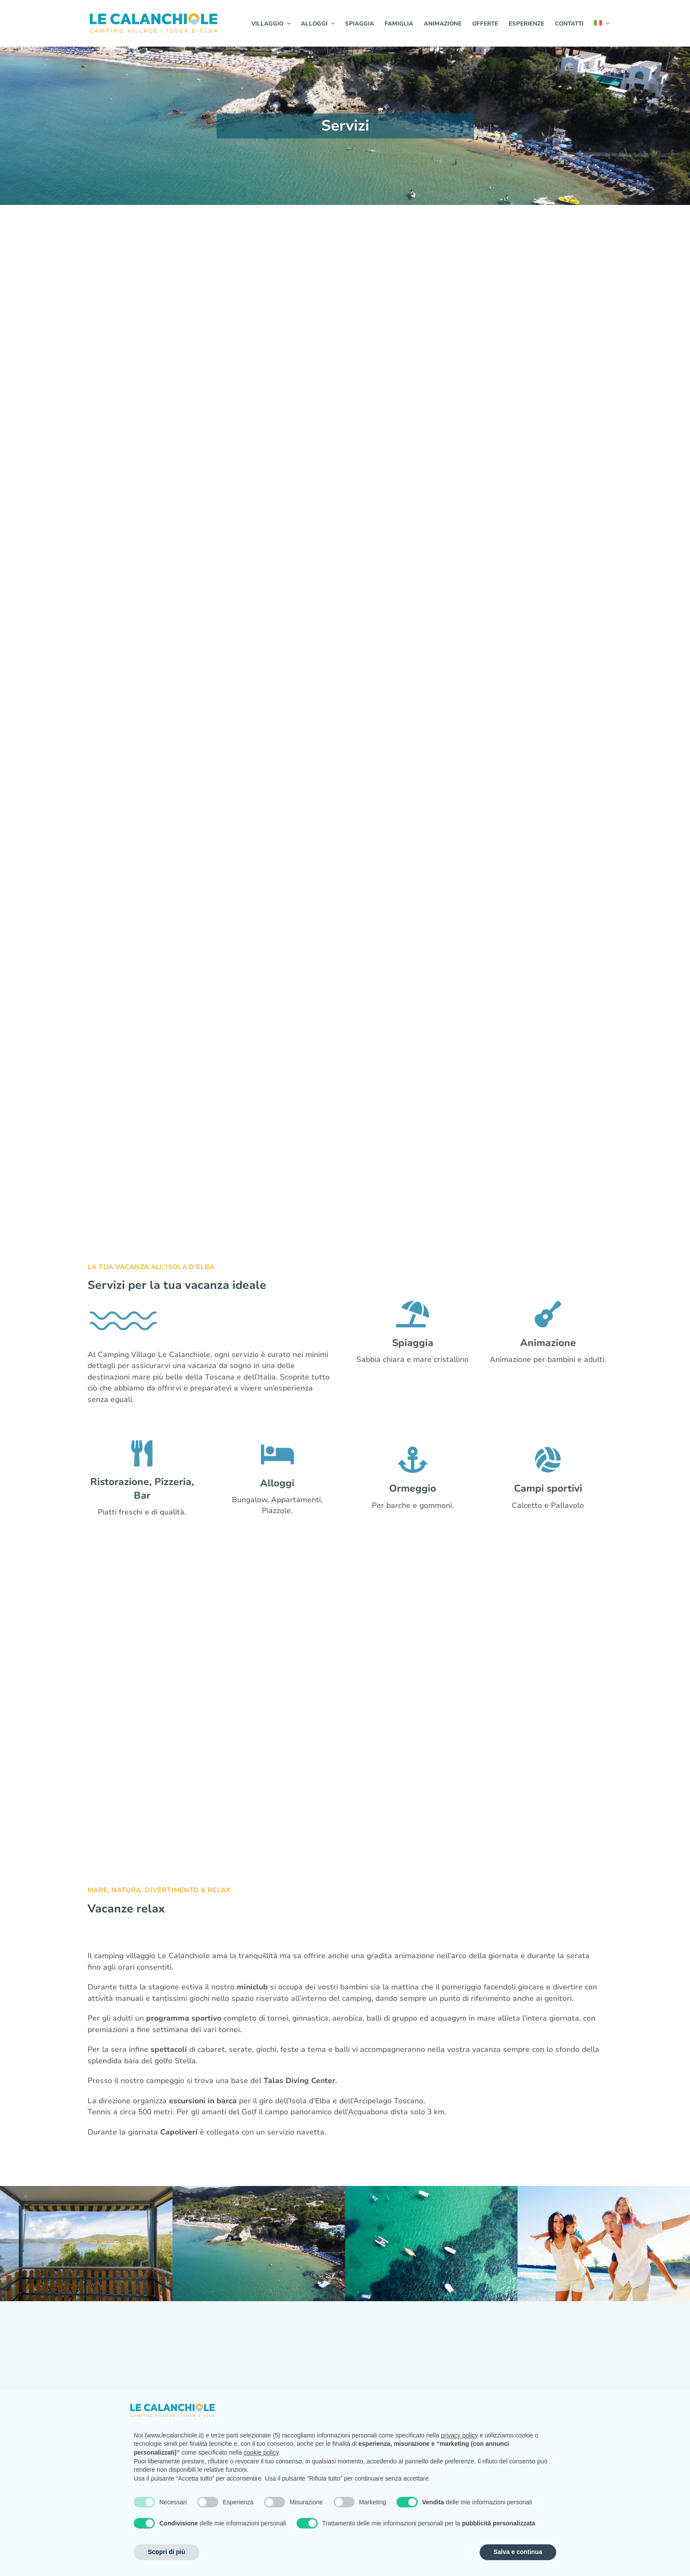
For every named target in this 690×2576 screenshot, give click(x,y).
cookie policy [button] (261, 2452)
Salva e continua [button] (518, 2551)
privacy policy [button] (459, 2435)
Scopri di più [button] (166, 2551)
